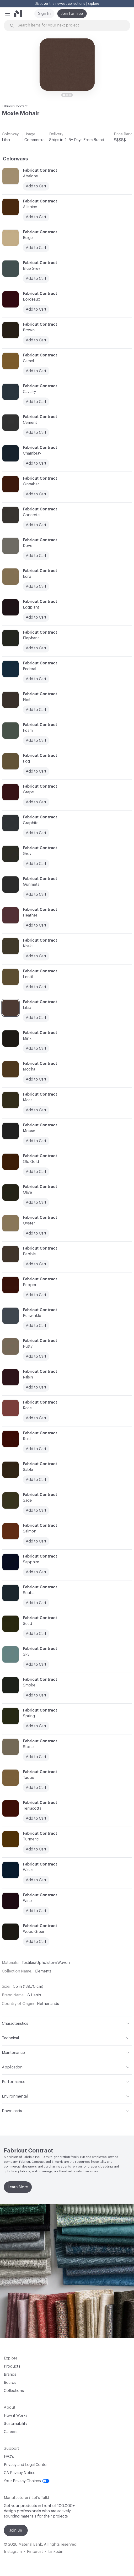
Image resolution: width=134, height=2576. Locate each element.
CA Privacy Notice (19, 2473)
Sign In (44, 14)
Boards (10, 2383)
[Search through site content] (70, 25)
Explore (93, 3)
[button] (7, 13)
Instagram (13, 2552)
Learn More (18, 2187)
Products (12, 2366)
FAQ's (9, 2457)
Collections (14, 2391)
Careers (10, 2432)
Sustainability (15, 2424)
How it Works (15, 2415)
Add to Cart (36, 586)
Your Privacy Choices (26, 2481)
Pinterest (35, 2552)
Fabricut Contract (14, 106)
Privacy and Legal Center (26, 2465)
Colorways (15, 159)
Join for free (72, 14)
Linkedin (55, 2552)
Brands (10, 2374)
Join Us (16, 2530)
